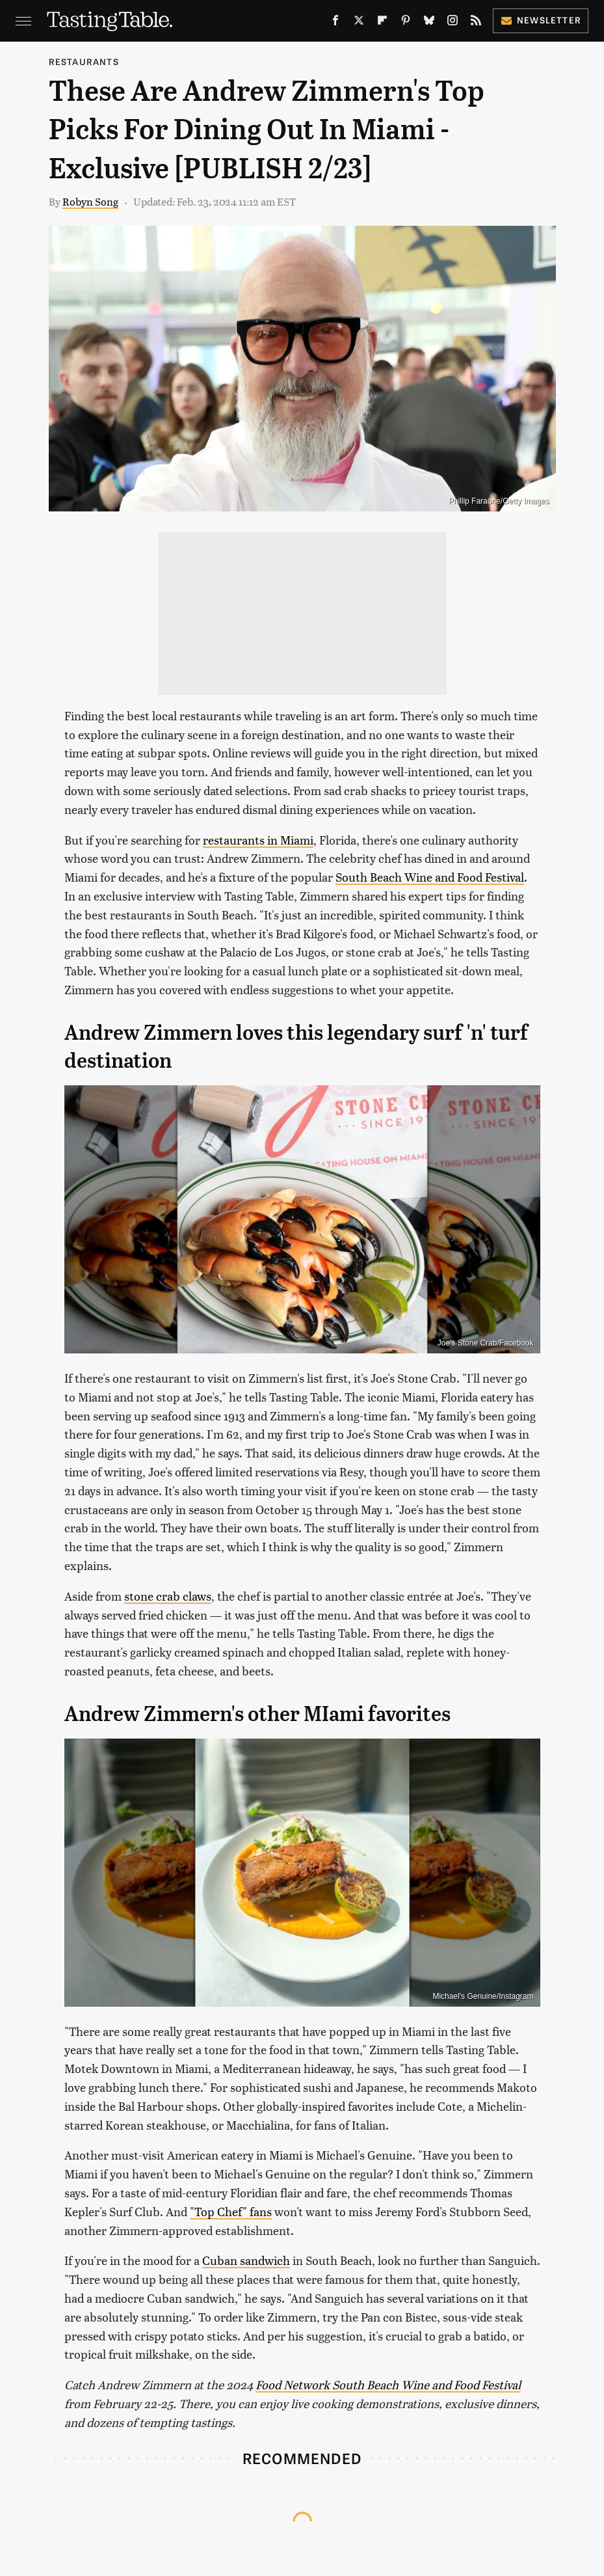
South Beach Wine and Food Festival (429, 877)
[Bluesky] (429, 22)
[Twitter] (358, 22)
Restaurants (84, 61)
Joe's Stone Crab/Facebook (486, 1343)
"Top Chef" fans (231, 2211)
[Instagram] (452, 22)
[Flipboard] (382, 22)
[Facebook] (335, 22)
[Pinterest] (405, 22)
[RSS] (475, 22)
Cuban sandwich (246, 2260)
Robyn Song (90, 201)
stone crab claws (167, 1596)
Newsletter (540, 20)
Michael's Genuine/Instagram (482, 1996)
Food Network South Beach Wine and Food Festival (388, 2384)
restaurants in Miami (258, 840)
